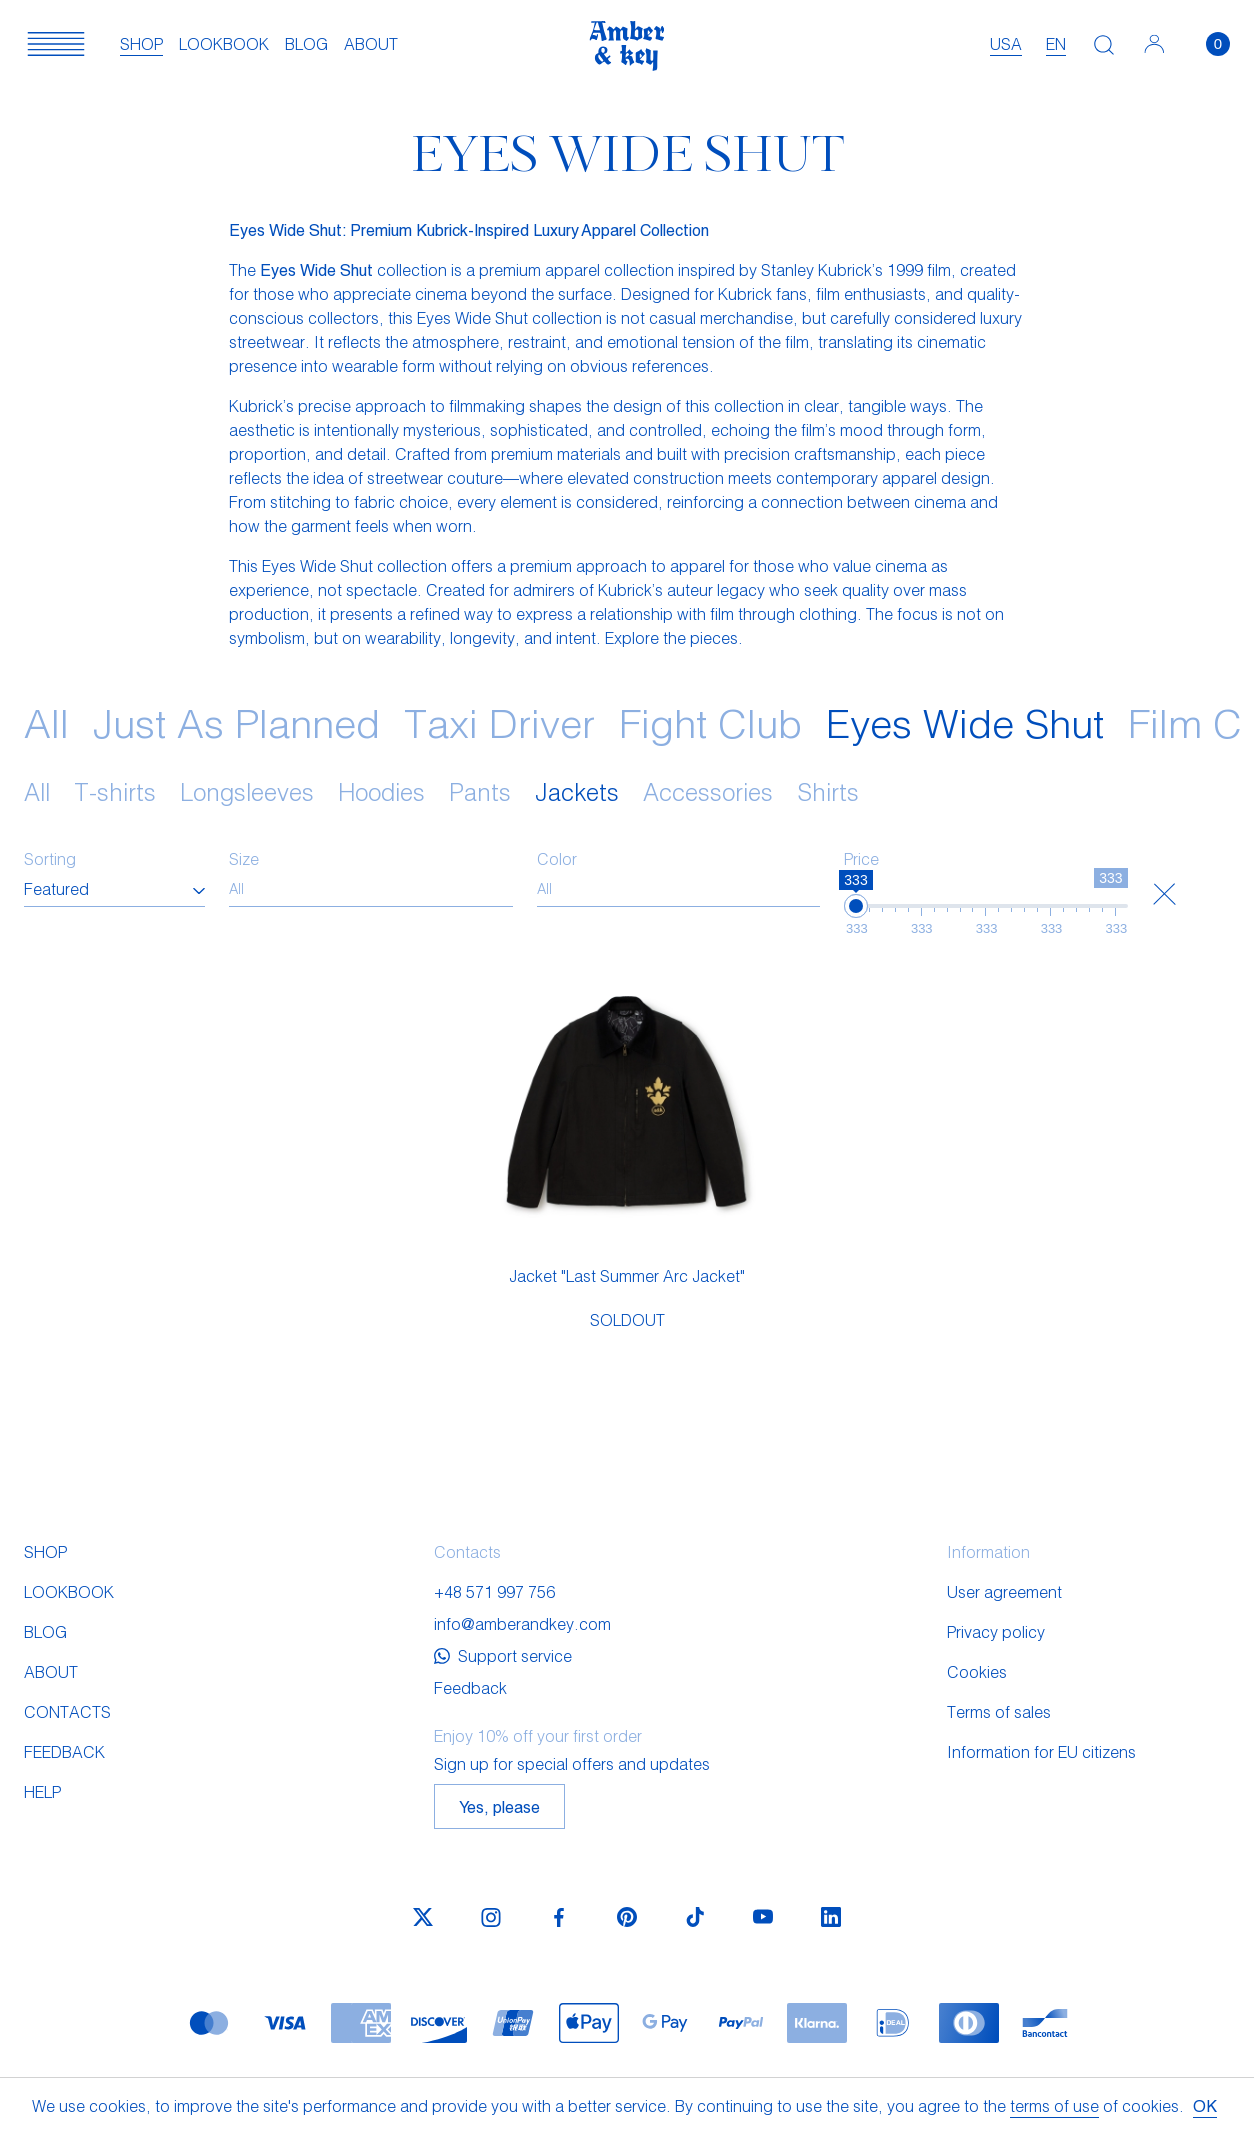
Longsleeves (247, 791)
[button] (56, 44)
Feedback (64, 1751)
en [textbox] (1056, 43)
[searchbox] (371, 888)
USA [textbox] (1006, 43)
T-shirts (115, 791)
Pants (480, 791)
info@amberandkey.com (522, 1623)
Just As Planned (236, 722)
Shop (141, 43)
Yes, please (499, 1806)
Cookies (977, 1671)
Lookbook (224, 43)
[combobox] (114, 888)
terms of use (1054, 2105)
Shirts (828, 791)
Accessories (708, 791)
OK (1205, 2105)
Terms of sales (999, 1711)
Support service (503, 1655)
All (46, 722)
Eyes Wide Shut (965, 722)
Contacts (67, 1711)
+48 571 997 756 (494, 1591)
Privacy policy (996, 1631)
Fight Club (710, 722)
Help (42, 1791)
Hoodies (381, 791)
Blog (306, 43)
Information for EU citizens (1041, 1751)
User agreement (1004, 1591)
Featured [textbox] (56, 888)
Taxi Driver (499, 722)
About (371, 43)
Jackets (577, 791)
